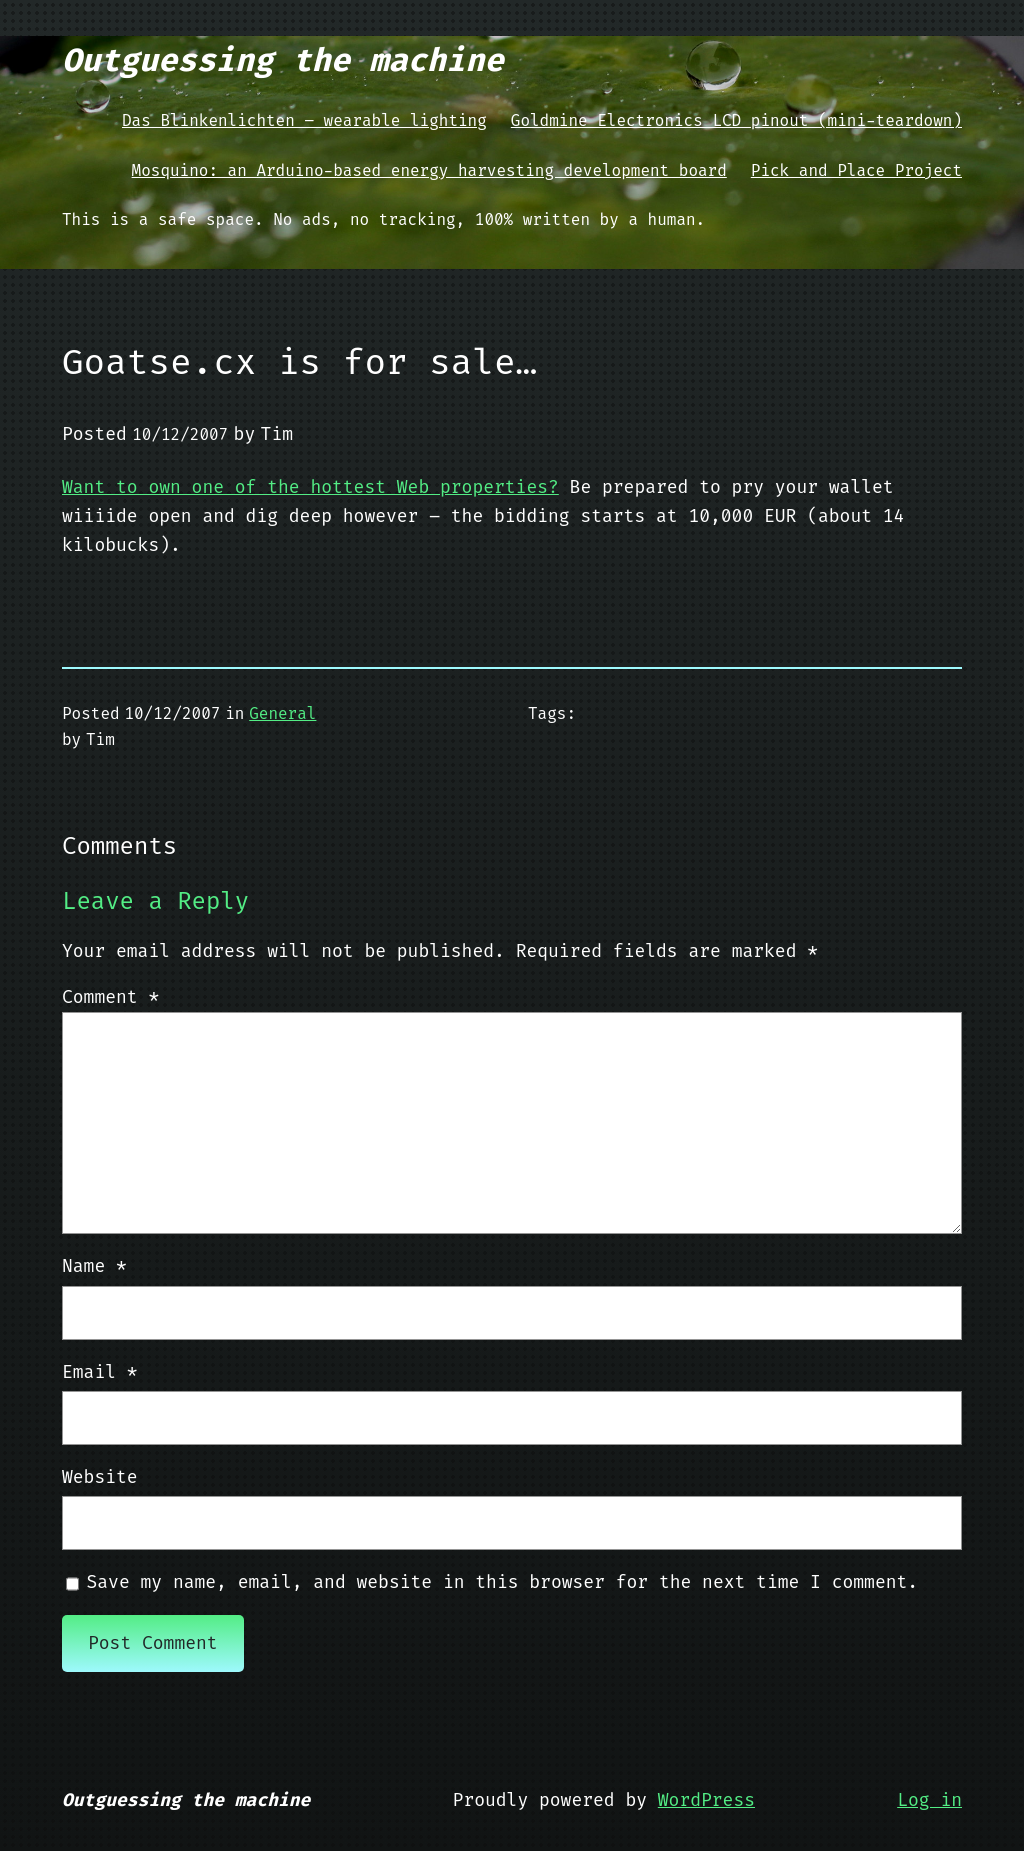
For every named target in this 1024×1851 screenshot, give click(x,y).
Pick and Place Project (856, 170)
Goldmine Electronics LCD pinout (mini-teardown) (736, 120)
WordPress (706, 1800)
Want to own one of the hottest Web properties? (310, 487)
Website (100, 1477)
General (282, 713)
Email (100, 1372)
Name (94, 1266)
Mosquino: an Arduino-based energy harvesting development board (429, 170)
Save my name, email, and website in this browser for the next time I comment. (503, 1582)
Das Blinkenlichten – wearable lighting (304, 120)
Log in (929, 1800)
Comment (110, 997)
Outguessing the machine (283, 60)
